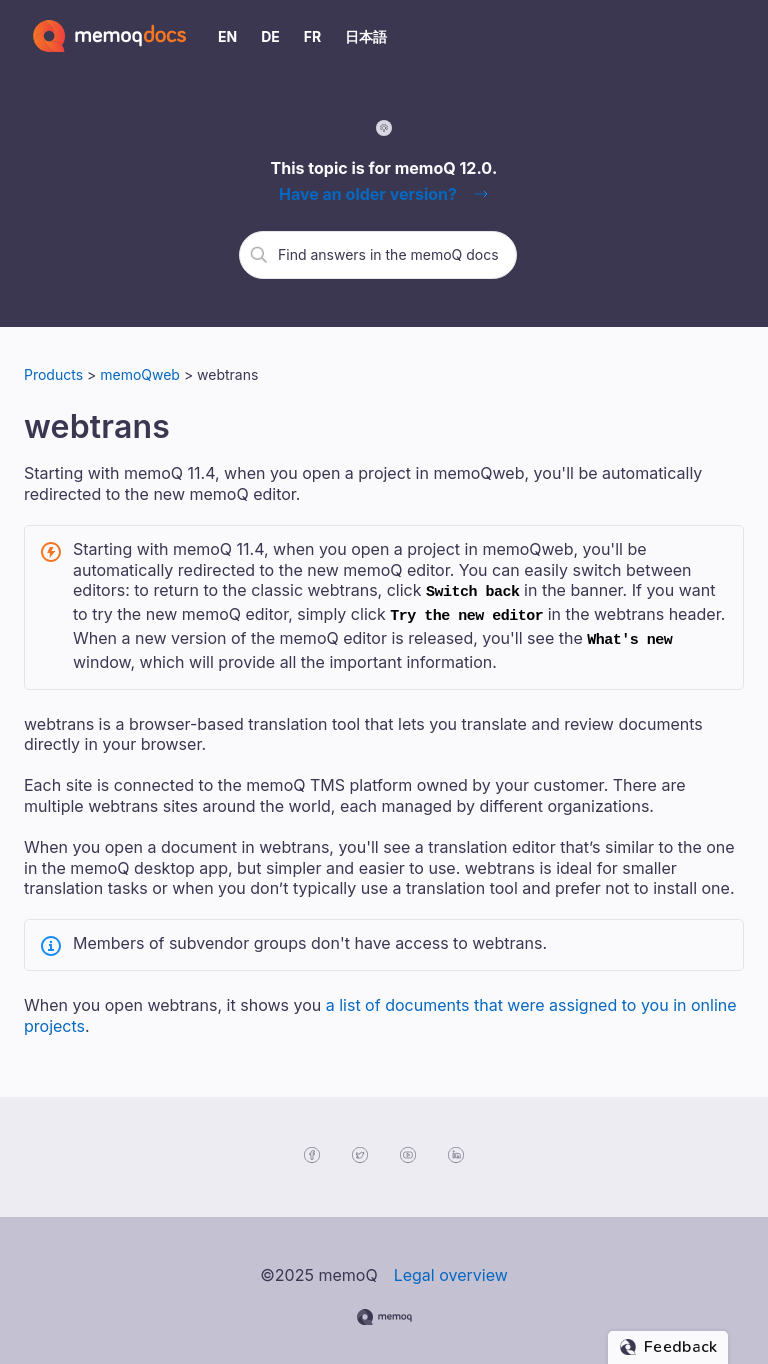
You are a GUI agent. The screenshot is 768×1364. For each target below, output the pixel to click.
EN (227, 36)
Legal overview (451, 1266)
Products (53, 374)
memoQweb (142, 374)
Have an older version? (368, 194)
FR (312, 36)
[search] (390, 254)
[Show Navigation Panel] (733, 36)
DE (270, 36)
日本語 (366, 36)
